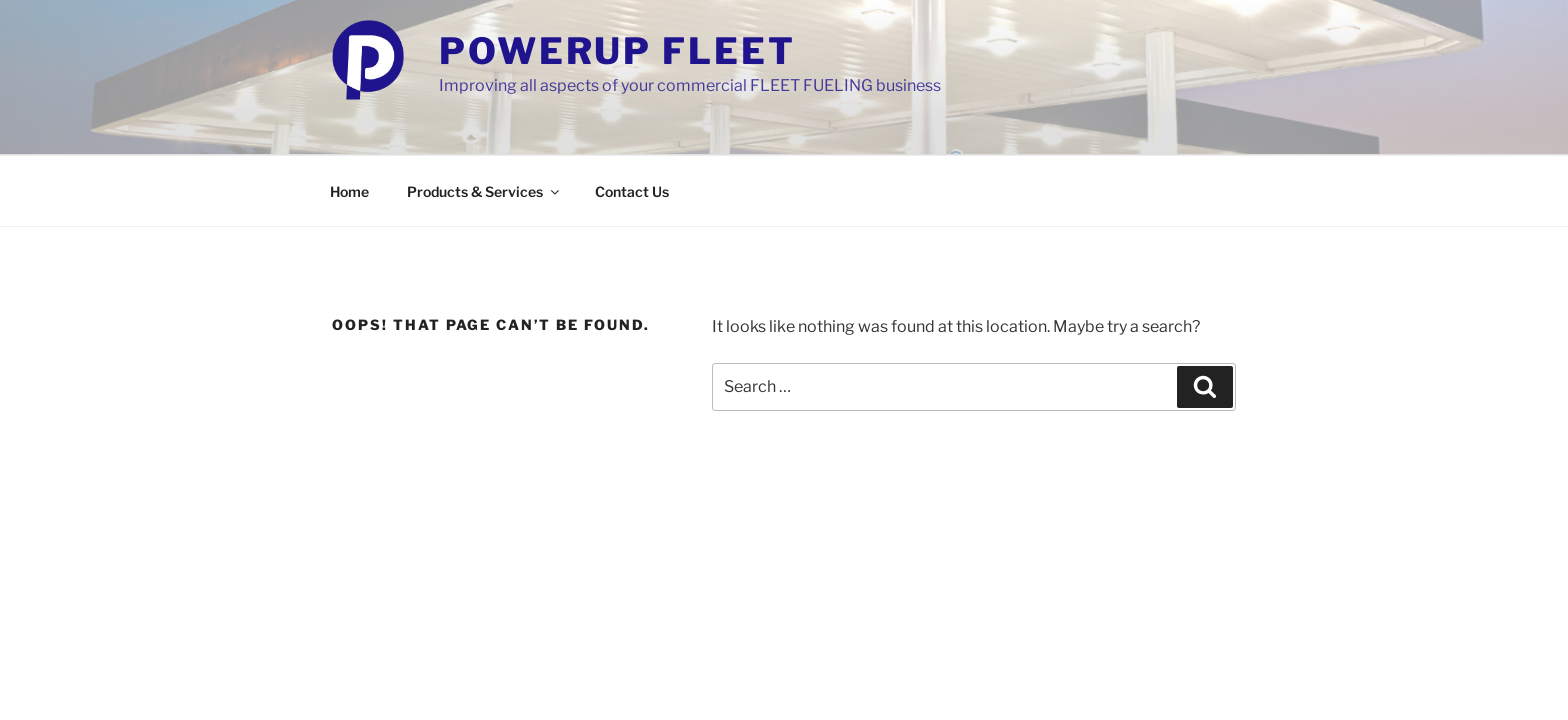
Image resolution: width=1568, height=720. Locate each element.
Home (349, 191)
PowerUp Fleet (617, 51)
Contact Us (632, 191)
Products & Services (484, 191)
